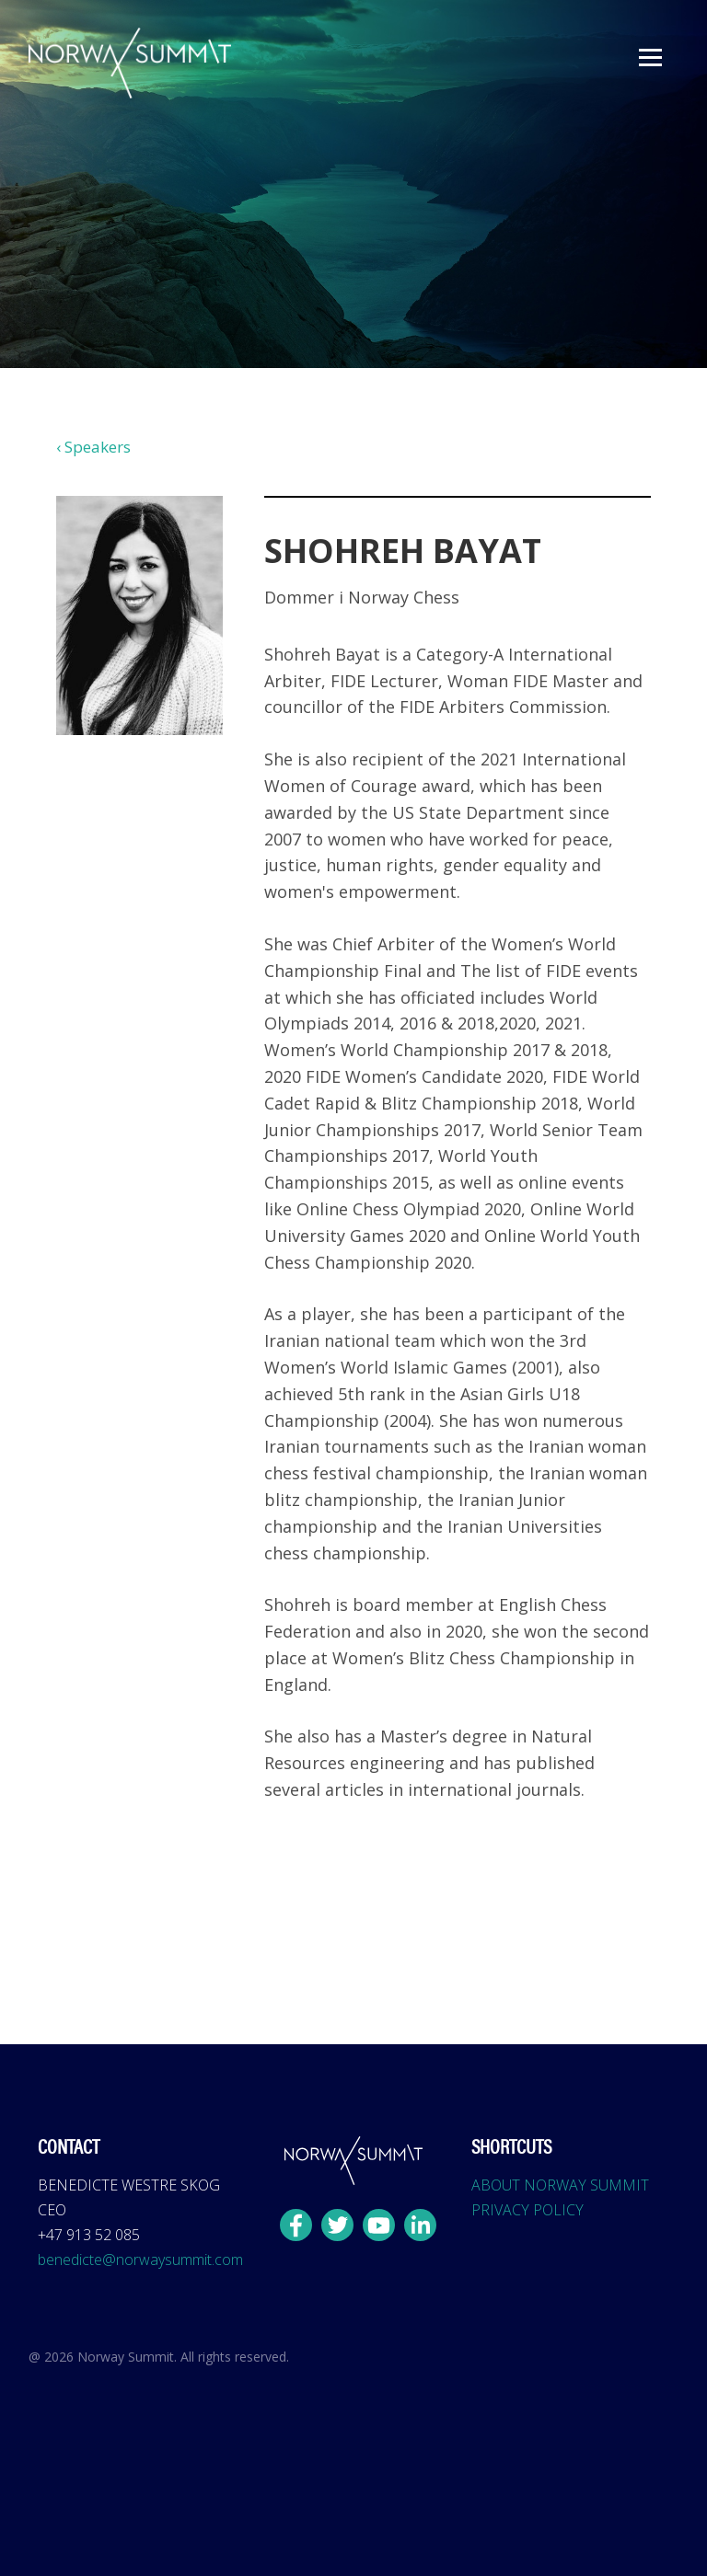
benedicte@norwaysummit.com (140, 2259)
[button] (650, 57)
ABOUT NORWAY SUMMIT (560, 2185)
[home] (130, 63)
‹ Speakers (93, 446)
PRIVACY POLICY (527, 2210)
